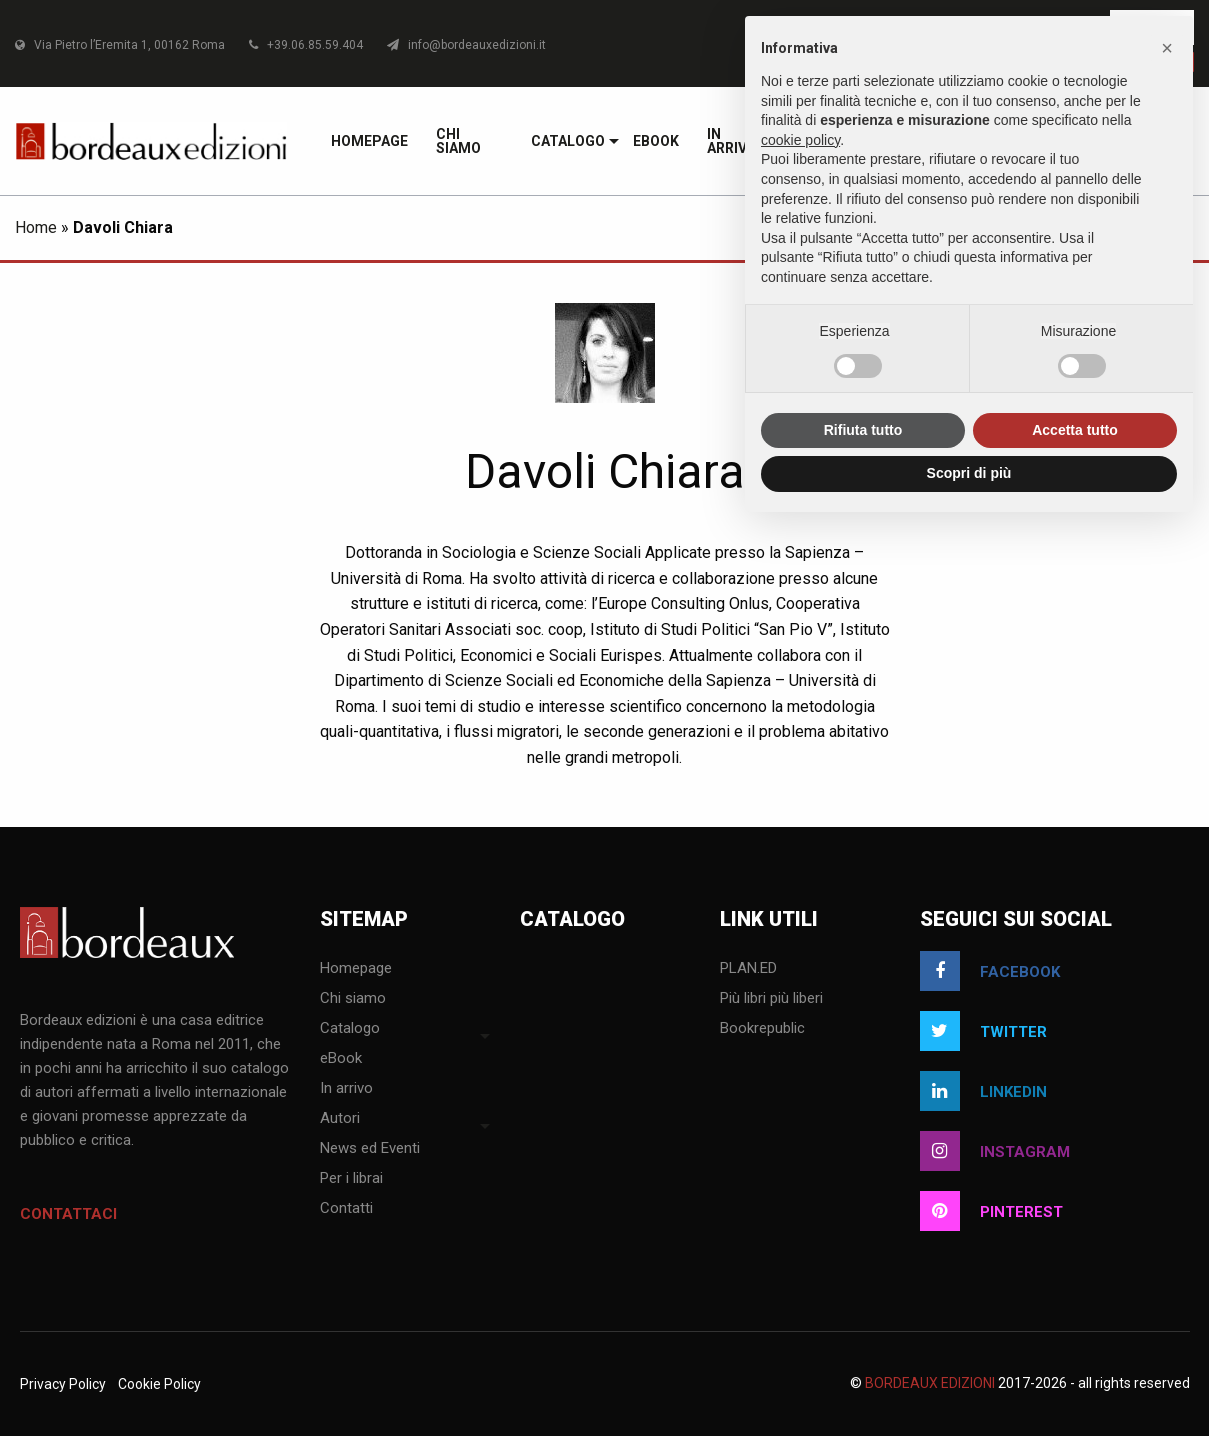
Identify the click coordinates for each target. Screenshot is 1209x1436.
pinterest (991, 1211)
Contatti (346, 1209)
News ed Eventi (370, 1149)
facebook (990, 971)
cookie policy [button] (800, 140)
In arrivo (346, 1089)
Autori (340, 1119)
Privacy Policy (63, 1384)
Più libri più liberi (771, 999)
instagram (995, 1151)
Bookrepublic (762, 1029)
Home (36, 227)
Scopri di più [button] (969, 473)
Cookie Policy (159, 1384)
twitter (983, 1031)
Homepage (369, 141)
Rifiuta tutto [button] (863, 430)
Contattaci (68, 1214)
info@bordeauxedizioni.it (466, 45)
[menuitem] (369, 141)
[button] (1167, 48)
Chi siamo (458, 141)
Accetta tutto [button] (1075, 430)
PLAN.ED (748, 969)
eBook (656, 141)
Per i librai (351, 1179)
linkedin (983, 1091)
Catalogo (568, 141)
